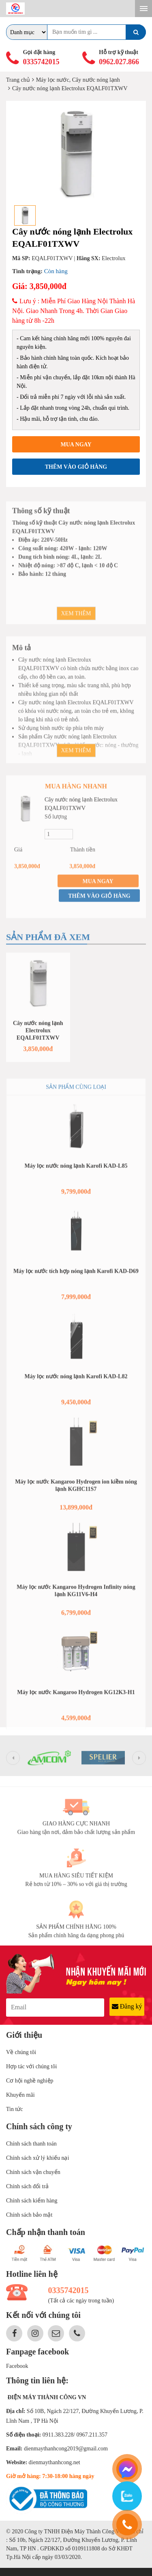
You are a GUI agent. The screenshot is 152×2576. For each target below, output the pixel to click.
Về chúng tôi (21, 2052)
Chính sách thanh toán (31, 2144)
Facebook (17, 2366)
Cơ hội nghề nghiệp (30, 2081)
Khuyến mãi (20, 2095)
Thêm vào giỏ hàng (76, 467)
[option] (76, 153)
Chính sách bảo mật (29, 2215)
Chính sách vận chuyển (33, 2172)
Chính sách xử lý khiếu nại (37, 2158)
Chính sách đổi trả (27, 2186)
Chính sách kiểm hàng (32, 2201)
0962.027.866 (119, 62)
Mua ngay (75, 444)
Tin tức (14, 2109)
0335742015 (41, 62)
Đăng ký (127, 2006)
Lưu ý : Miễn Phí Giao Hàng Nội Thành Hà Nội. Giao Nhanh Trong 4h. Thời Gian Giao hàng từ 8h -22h (73, 311)
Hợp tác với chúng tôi (31, 2066)
